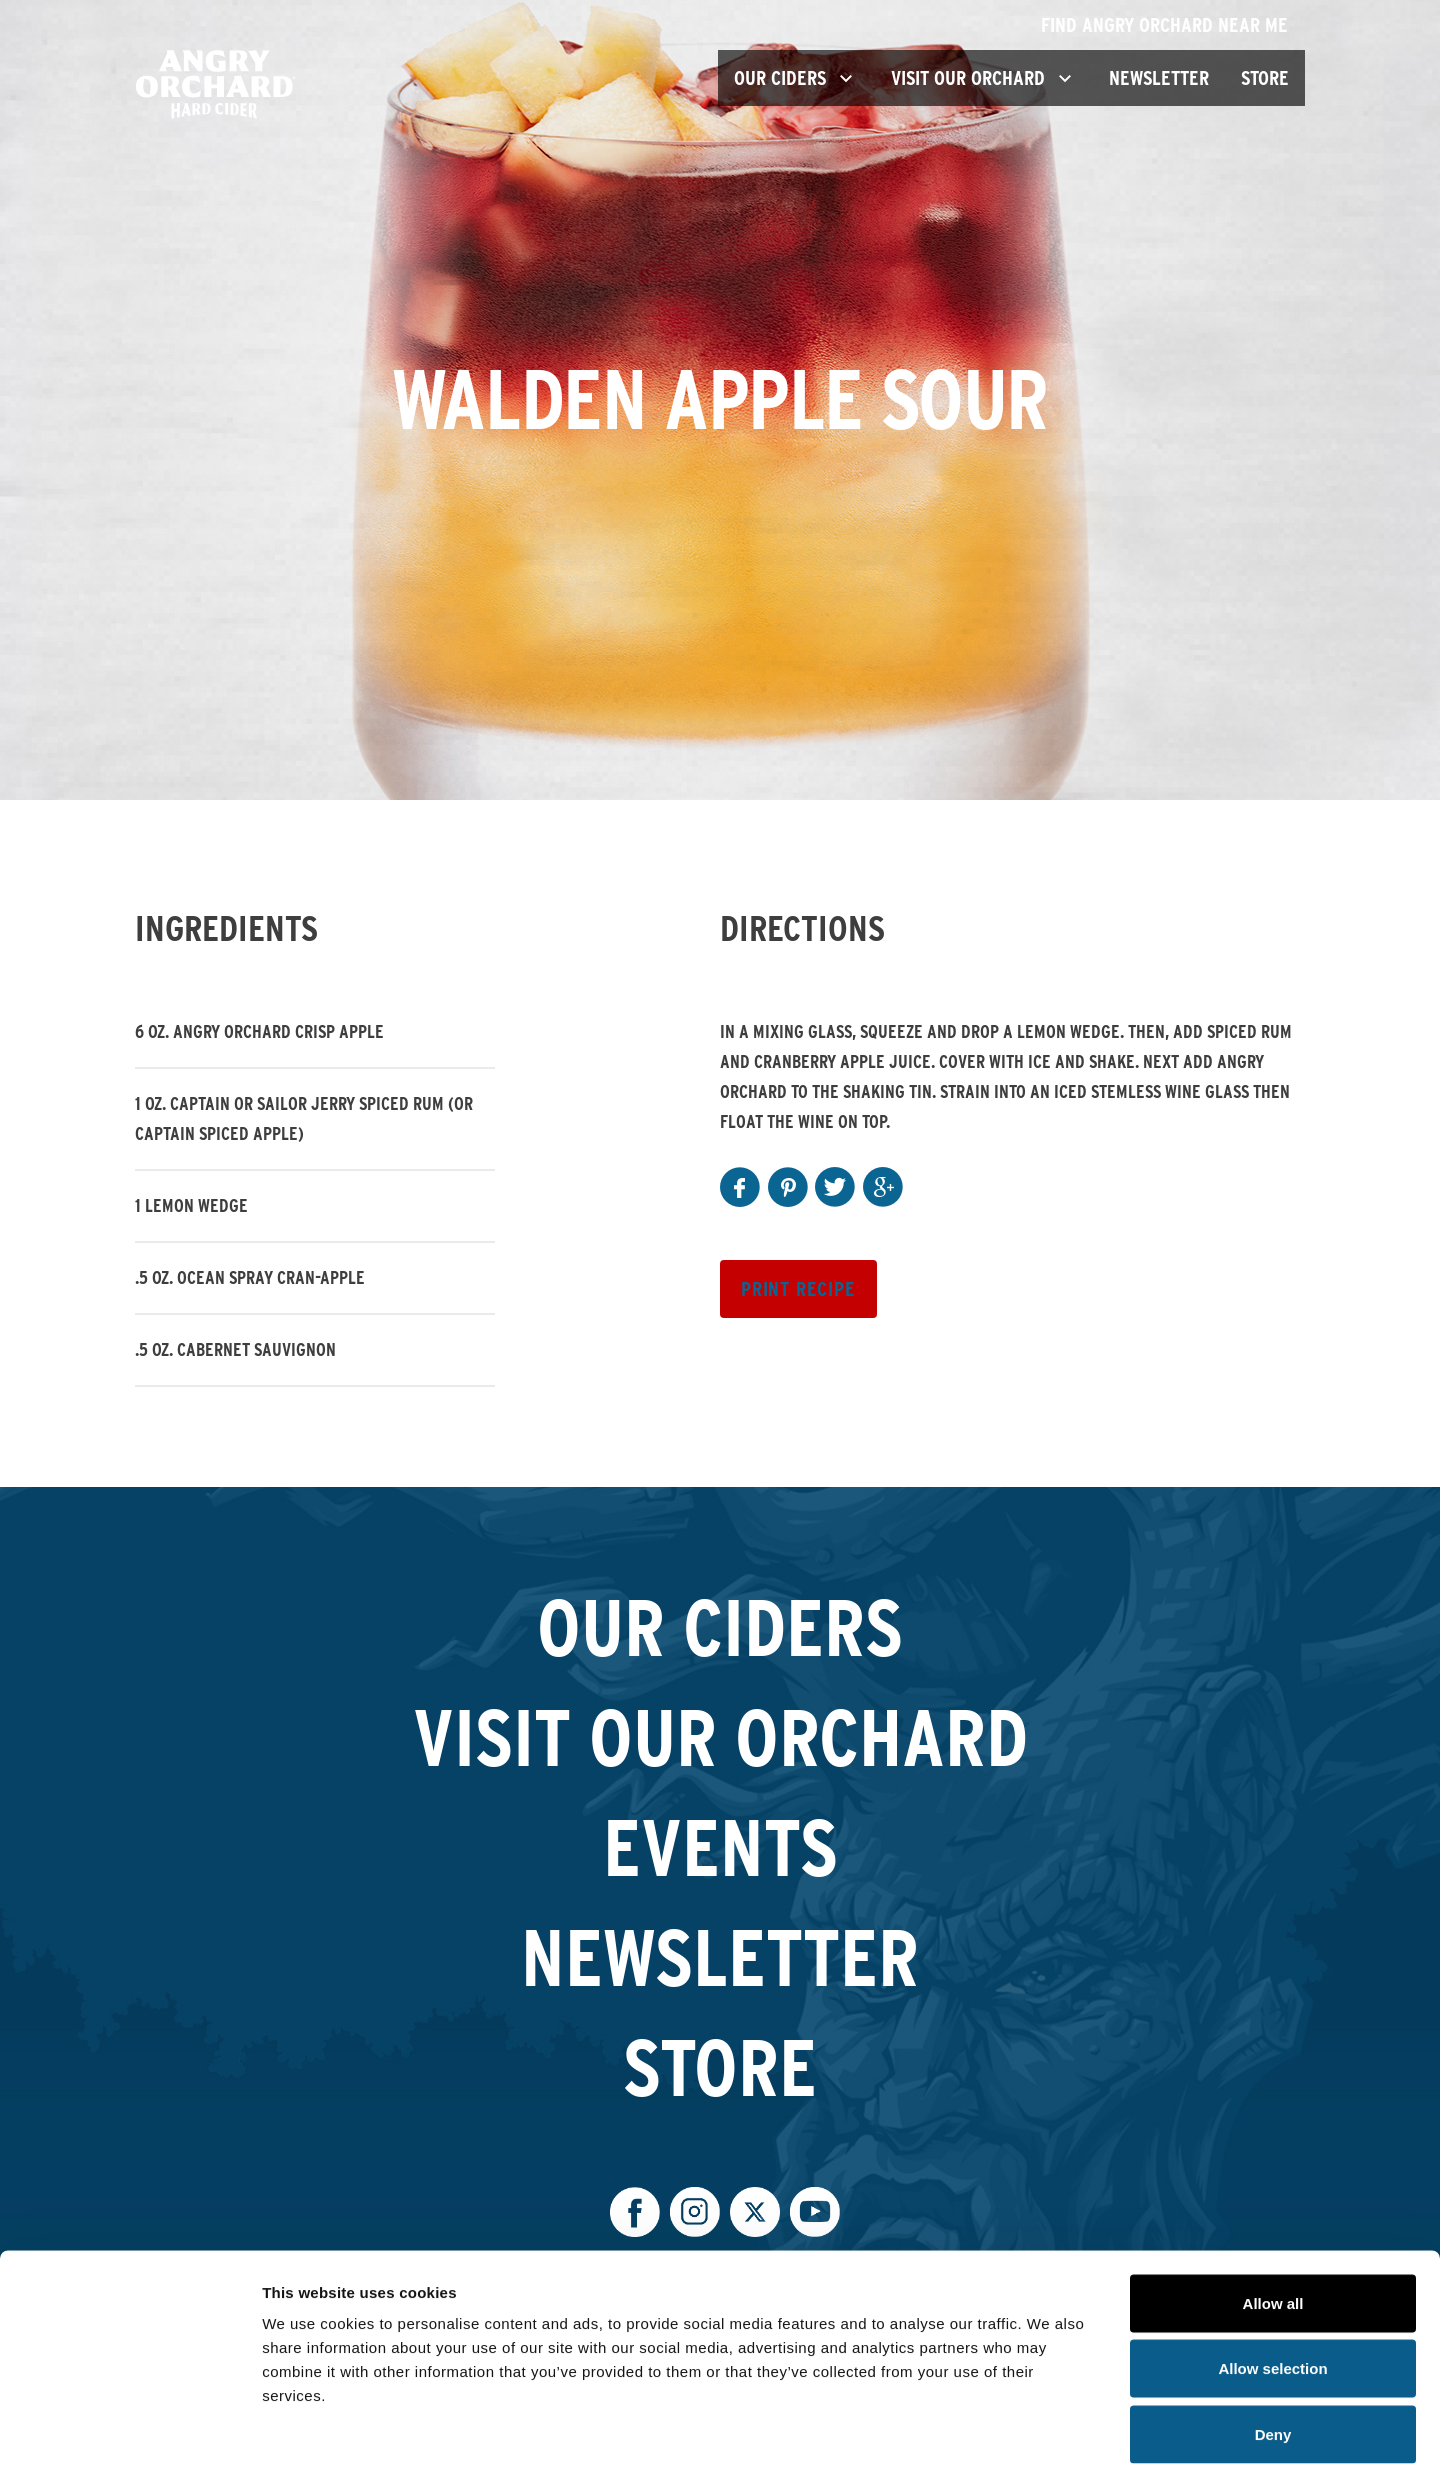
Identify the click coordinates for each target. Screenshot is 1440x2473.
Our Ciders (720, 1627)
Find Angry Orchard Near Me (1173, 25)
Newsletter (1159, 78)
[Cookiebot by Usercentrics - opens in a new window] (129, 2434)
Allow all (1273, 2210)
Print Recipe (798, 1289)
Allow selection (1272, 2276)
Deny (1273, 2341)
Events (720, 1847)
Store (1265, 78)
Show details (1049, 2433)
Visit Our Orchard (720, 1737)
